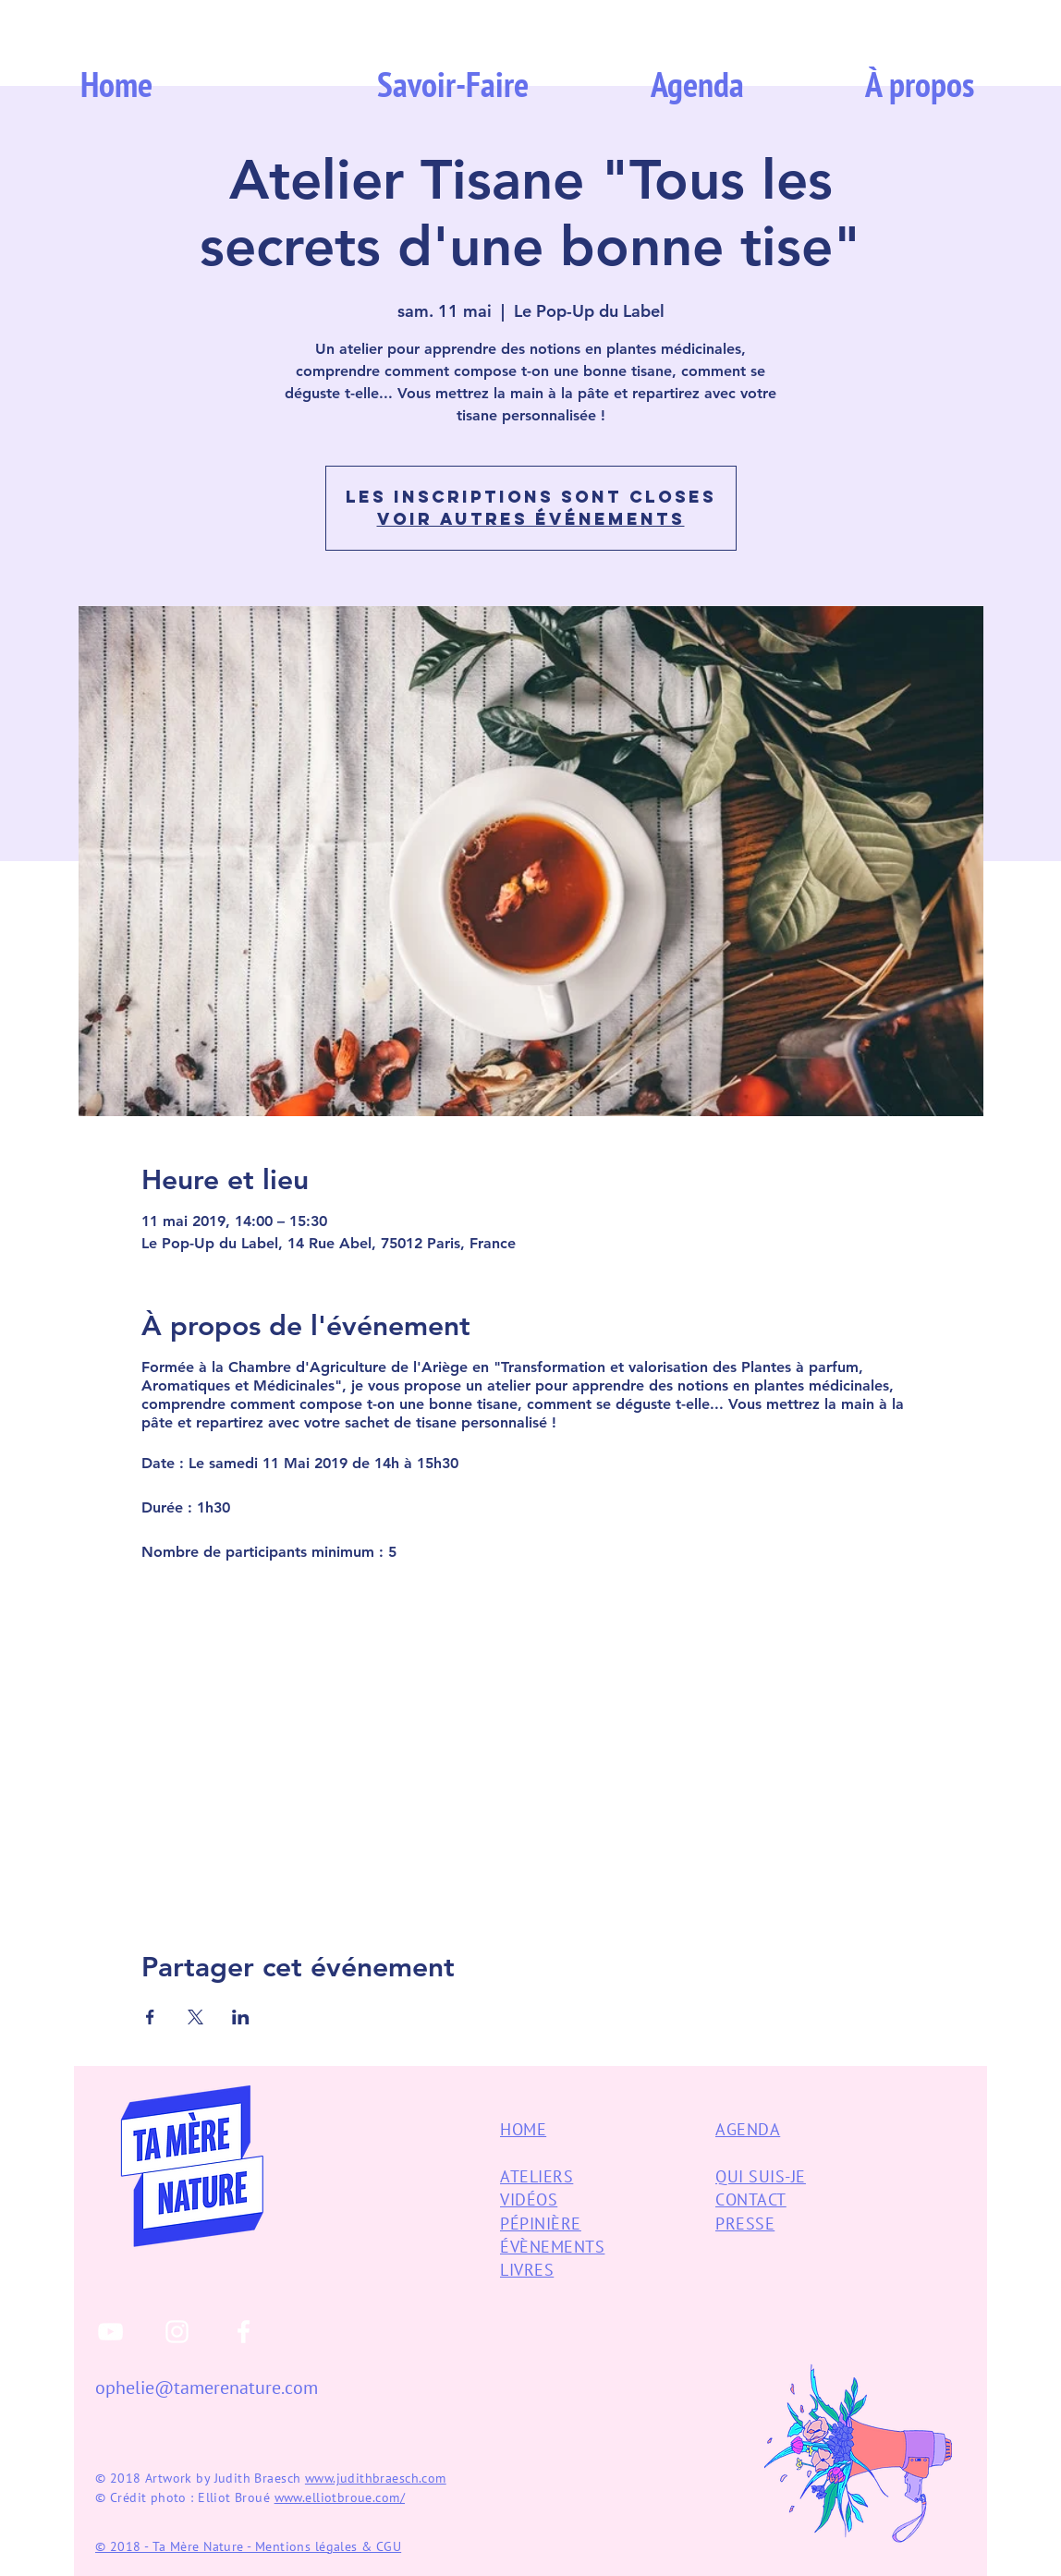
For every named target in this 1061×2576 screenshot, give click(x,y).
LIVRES (527, 2269)
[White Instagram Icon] (177, 2331)
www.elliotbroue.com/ (339, 2497)
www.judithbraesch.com (375, 2478)
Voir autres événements (531, 518)
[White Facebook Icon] (243, 2331)
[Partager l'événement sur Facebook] (150, 2017)
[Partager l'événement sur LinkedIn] (241, 2017)
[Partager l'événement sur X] (195, 2017)
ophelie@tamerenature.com (206, 2388)
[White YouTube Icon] (110, 2331)
